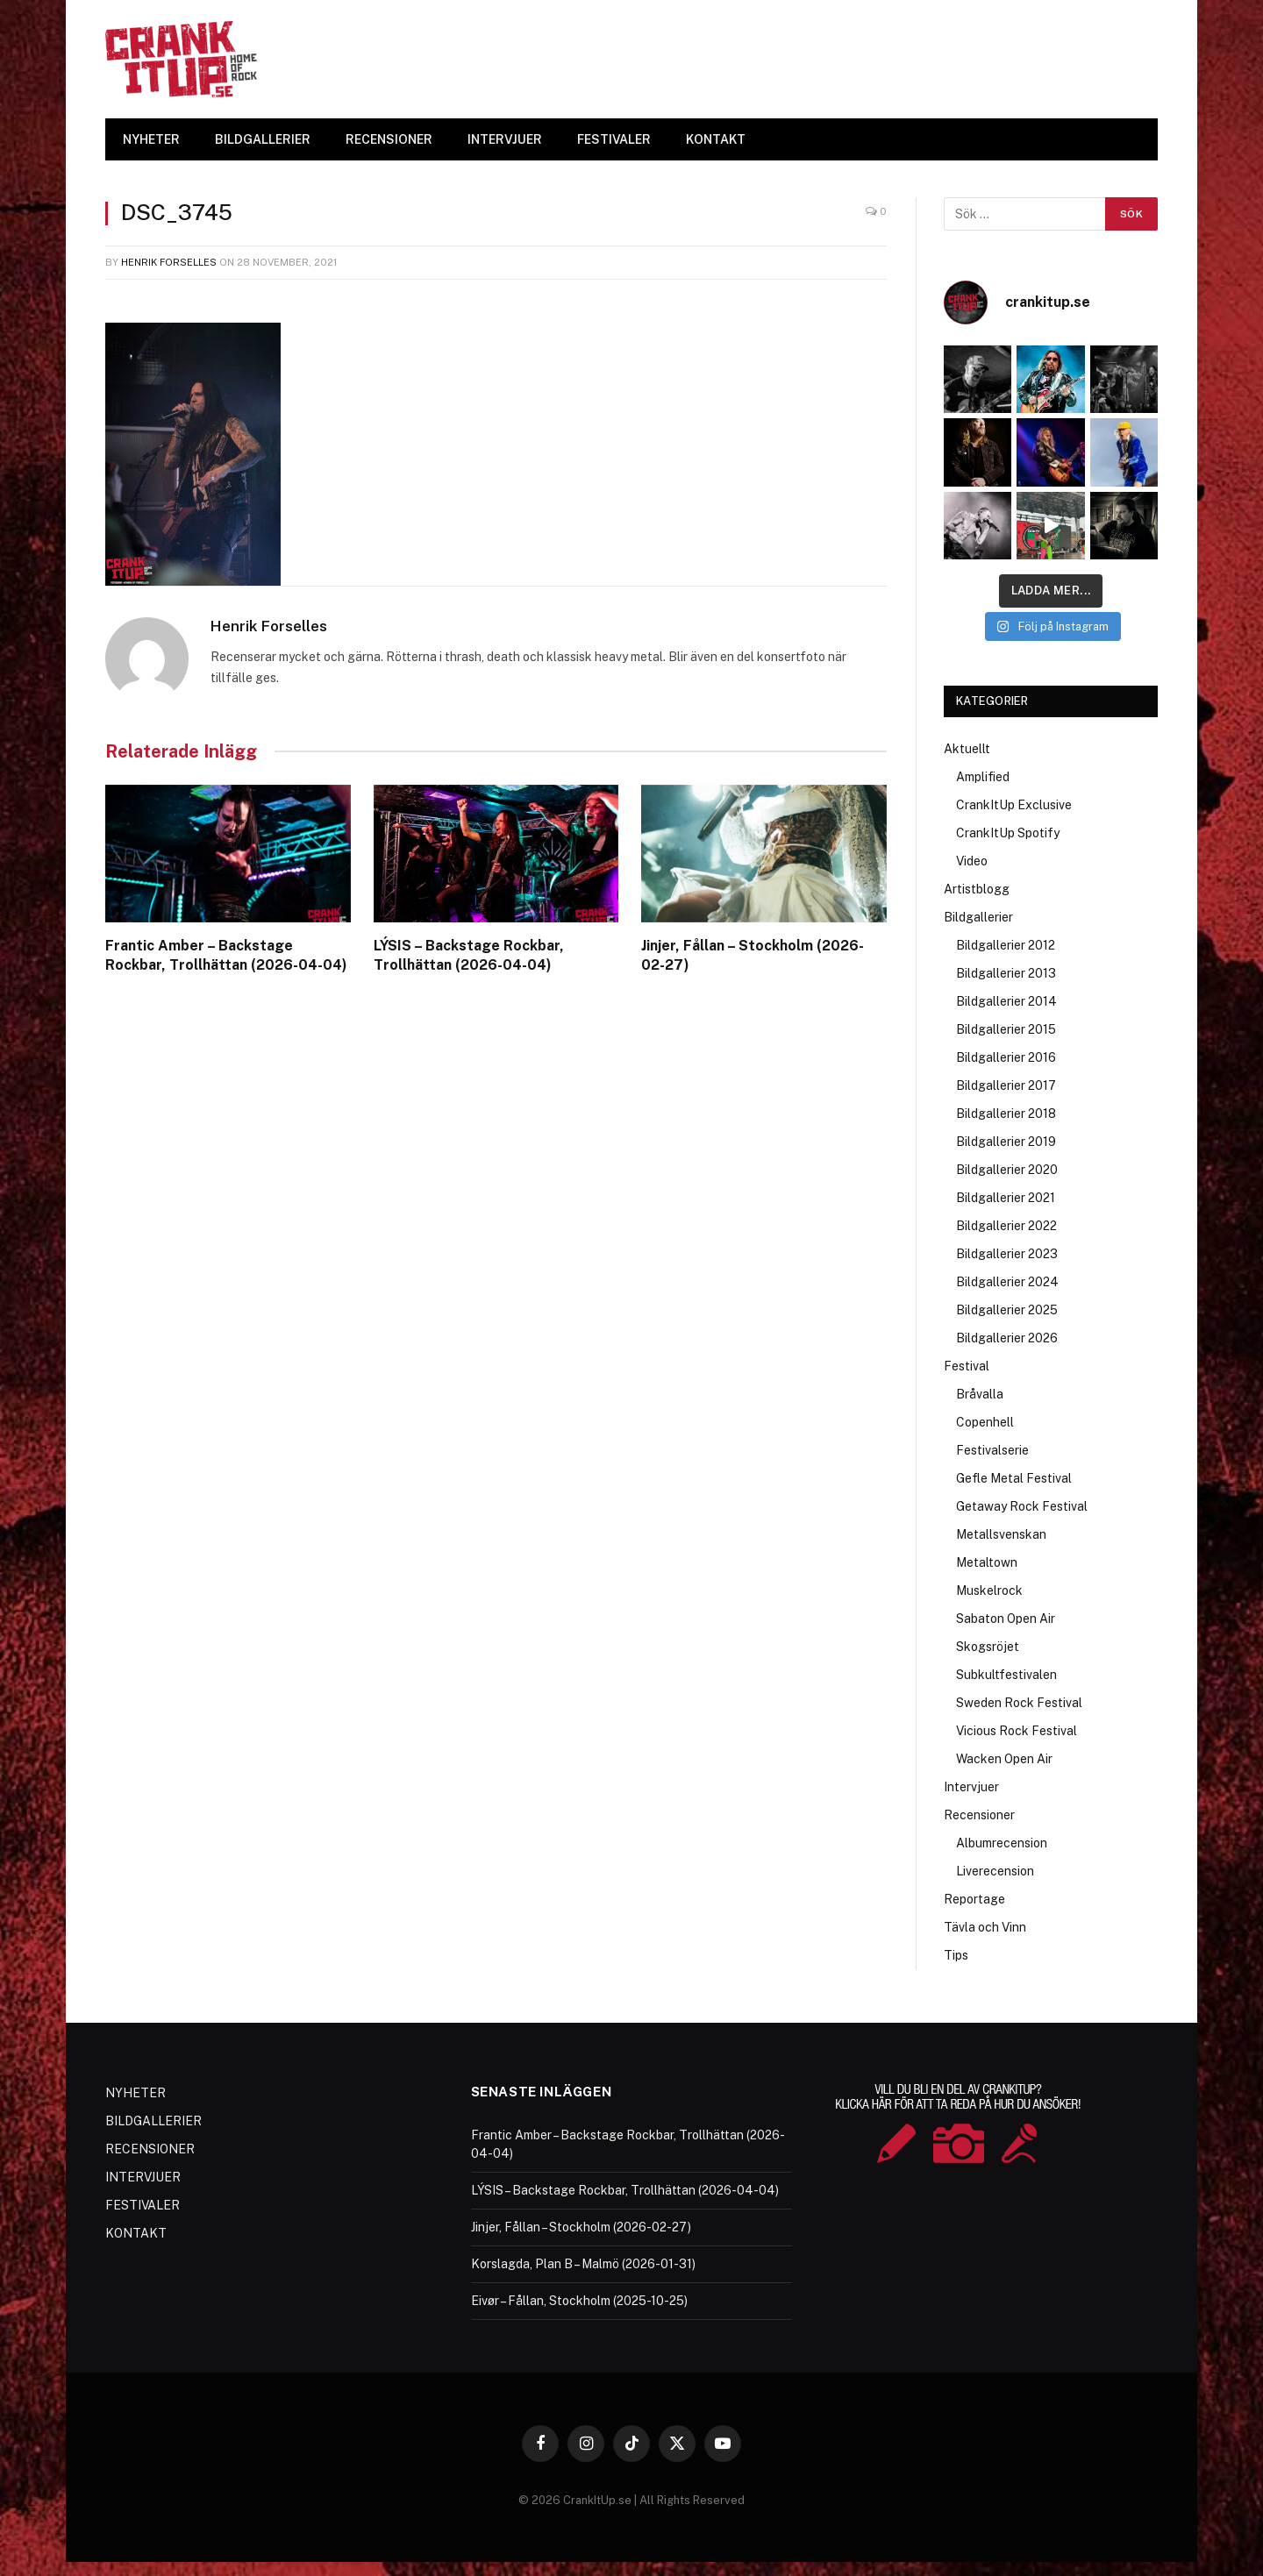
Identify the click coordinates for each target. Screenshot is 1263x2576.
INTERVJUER (504, 139)
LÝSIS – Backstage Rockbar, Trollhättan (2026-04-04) (469, 955)
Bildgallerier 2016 (1006, 1057)
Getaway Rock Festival (1022, 1506)
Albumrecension (1001, 1843)
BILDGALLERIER (262, 139)
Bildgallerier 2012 (1005, 945)
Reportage (974, 1899)
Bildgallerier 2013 (1006, 973)
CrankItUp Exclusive (1014, 805)
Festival (966, 1366)
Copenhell (985, 1422)
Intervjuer (971, 1787)
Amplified (983, 777)
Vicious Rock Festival (1016, 1731)
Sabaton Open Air (1005, 1619)
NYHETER (151, 139)
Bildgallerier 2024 (1007, 1282)
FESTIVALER (614, 139)
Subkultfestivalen (1006, 1675)
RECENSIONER (389, 139)
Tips (956, 1955)
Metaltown (986, 1562)
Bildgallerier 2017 (1006, 1085)
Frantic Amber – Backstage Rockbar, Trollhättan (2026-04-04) (226, 955)
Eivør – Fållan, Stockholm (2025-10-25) (579, 2301)
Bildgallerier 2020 (1007, 1170)
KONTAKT (716, 139)
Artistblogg (977, 889)
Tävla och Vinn (985, 1927)
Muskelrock (989, 1590)
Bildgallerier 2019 (1006, 1142)
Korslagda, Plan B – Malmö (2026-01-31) (583, 2264)
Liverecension (995, 1871)
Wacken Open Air (1004, 1759)
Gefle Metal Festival (1014, 1478)
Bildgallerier (978, 917)
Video (972, 861)
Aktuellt (967, 749)
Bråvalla (979, 1394)
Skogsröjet (987, 1647)
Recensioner (979, 1815)
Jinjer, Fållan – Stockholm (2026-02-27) (752, 955)
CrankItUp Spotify (1008, 833)
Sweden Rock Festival (1019, 1703)
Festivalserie (992, 1450)
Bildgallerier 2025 (1007, 1310)
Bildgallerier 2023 (1007, 1254)
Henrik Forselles (169, 262)
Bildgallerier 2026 (1007, 1338)
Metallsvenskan (1001, 1534)
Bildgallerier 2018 (1006, 1114)
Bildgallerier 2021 (1005, 1198)
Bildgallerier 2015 (1006, 1029)
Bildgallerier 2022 (1006, 1226)
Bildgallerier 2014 (1006, 1001)
